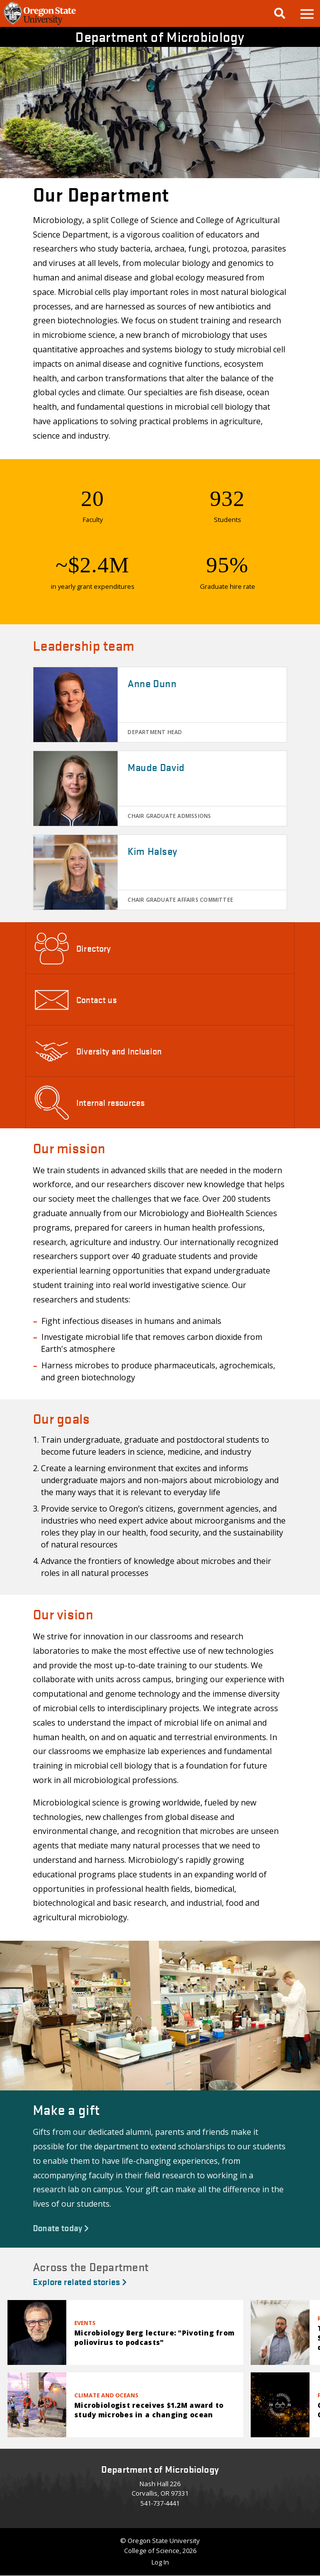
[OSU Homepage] (40, 23)
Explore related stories (80, 2281)
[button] (306, 13)
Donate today (61, 2227)
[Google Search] (279, 13)
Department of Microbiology (160, 36)
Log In (160, 2562)
